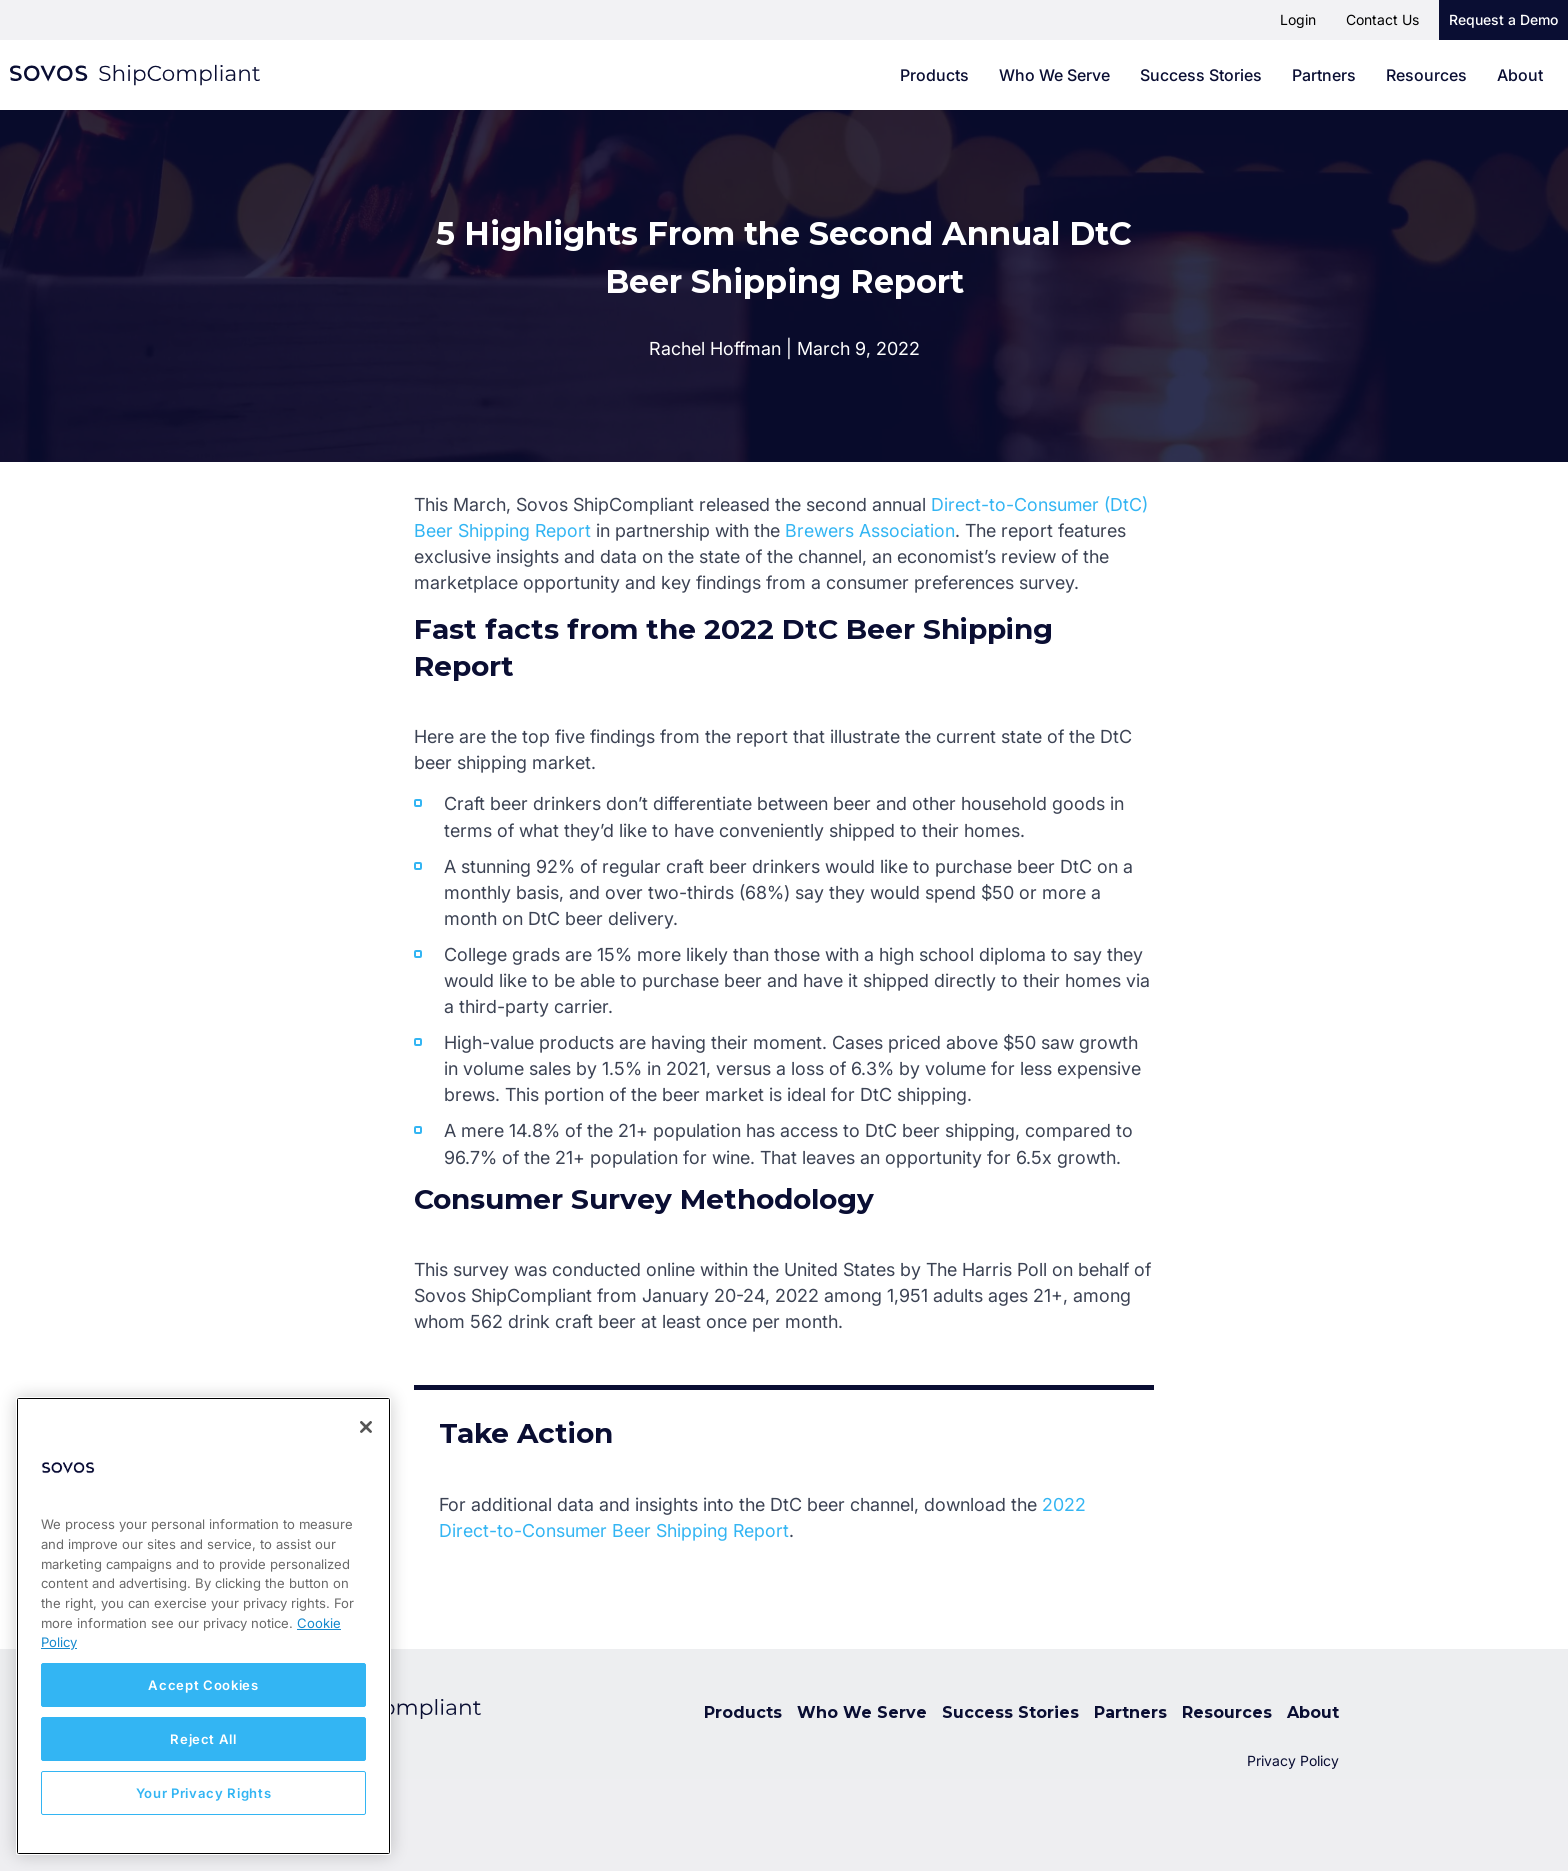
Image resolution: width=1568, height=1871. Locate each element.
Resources (1426, 75)
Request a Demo (1503, 19)
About (1520, 75)
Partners (1324, 75)
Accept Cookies (203, 1685)
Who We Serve (1054, 75)
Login (1298, 19)
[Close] (366, 1427)
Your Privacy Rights (203, 1793)
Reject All (203, 1739)
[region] (203, 1626)
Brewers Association (871, 530)
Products (934, 75)
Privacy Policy (1293, 1760)
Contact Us (1382, 19)
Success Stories (1201, 75)
